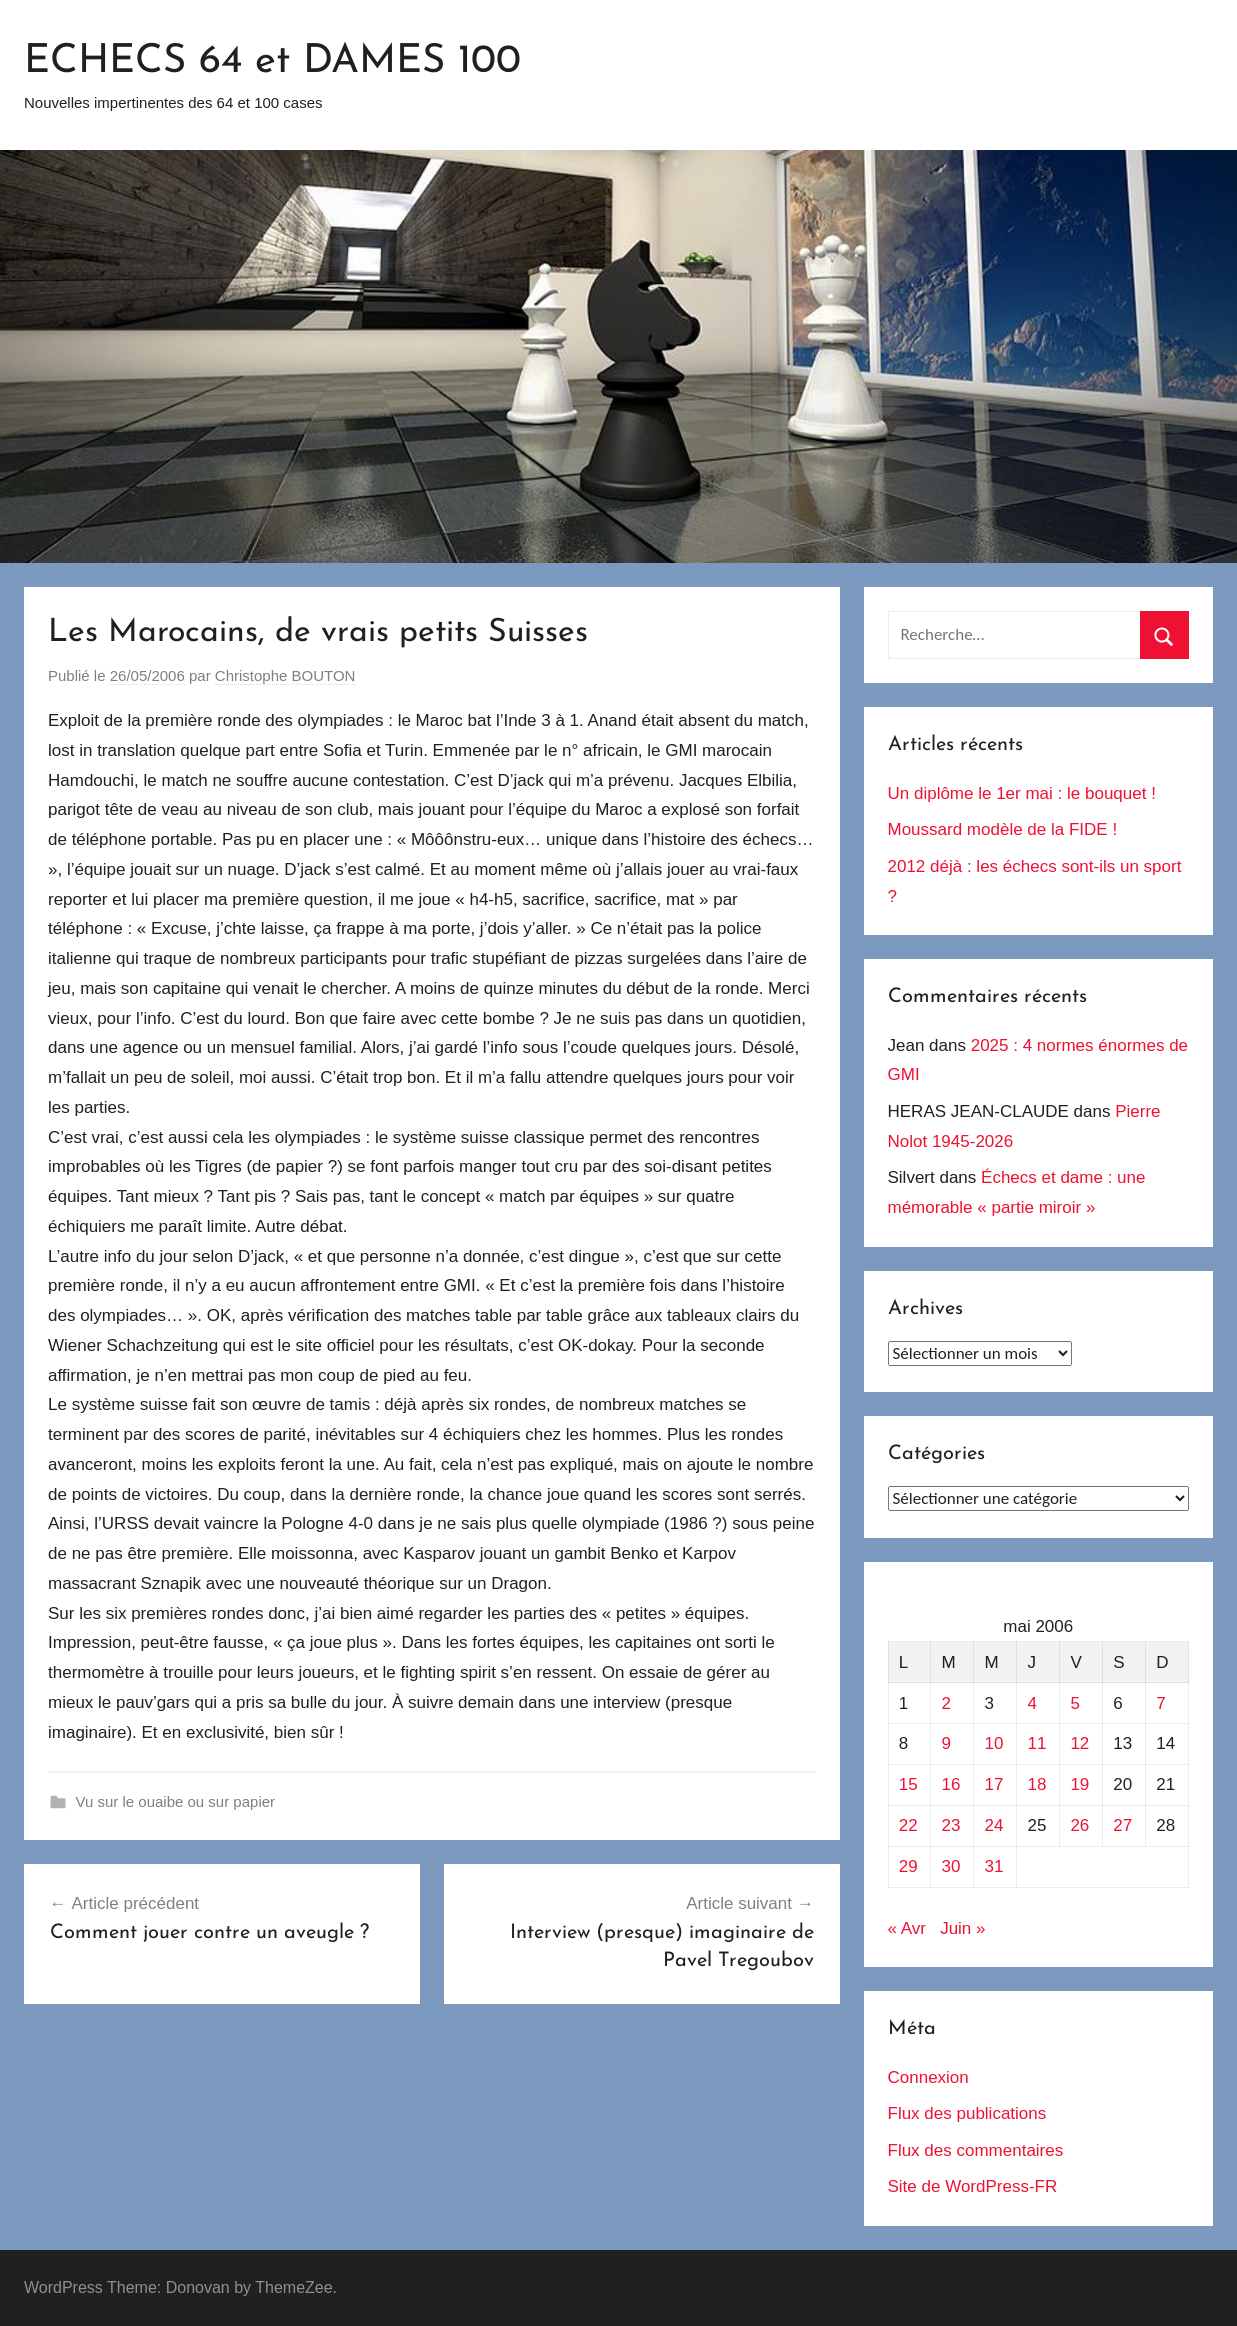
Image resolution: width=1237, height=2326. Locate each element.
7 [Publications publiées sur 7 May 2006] (1160, 1703)
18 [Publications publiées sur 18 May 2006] (1036, 1784)
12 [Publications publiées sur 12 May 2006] (1079, 1743)
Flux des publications (967, 2113)
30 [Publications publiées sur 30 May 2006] (951, 1866)
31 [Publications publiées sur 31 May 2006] (994, 1866)
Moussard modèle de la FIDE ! (1003, 829)
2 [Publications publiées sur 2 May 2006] (946, 1703)
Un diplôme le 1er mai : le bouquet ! (1022, 793)
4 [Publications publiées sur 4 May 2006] (1031, 1703)
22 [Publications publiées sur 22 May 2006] (908, 1825)
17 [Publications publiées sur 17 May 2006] (994, 1784)
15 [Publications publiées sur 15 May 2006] (908, 1784)
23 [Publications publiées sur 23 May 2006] (951, 1825)
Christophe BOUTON (285, 675)
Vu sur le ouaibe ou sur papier (176, 1801)
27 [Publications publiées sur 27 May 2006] (1122, 1825)
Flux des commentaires (976, 2150)
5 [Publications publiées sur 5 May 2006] (1074, 1703)
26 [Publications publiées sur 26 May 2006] (1079, 1825)
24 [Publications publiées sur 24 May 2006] (994, 1825)
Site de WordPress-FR (973, 2186)
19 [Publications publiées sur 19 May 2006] (1079, 1784)
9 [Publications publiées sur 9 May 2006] (946, 1743)
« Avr (907, 1928)
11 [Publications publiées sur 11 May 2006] (1036, 1743)
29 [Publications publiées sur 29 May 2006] (908, 1866)
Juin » (962, 1928)
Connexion (928, 2077)
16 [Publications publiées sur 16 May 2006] (951, 1784)
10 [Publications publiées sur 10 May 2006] (994, 1743)
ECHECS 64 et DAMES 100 (272, 62)
